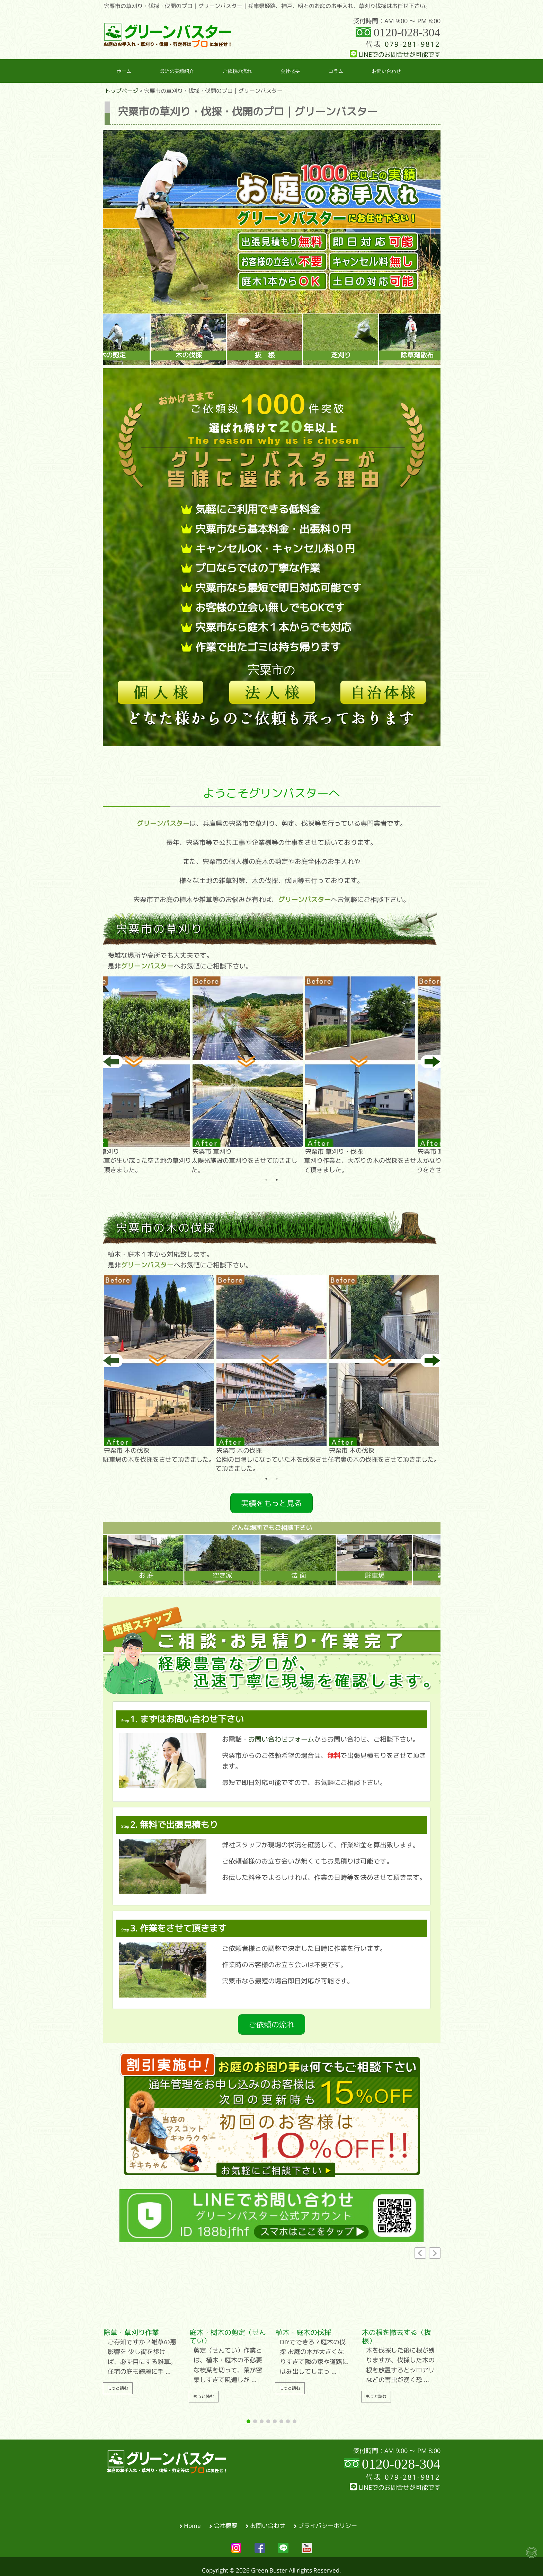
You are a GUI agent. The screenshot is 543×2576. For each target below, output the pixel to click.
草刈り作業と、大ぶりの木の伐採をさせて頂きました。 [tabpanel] (384, 1074)
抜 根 (302, 355)
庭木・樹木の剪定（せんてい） (228, 2329)
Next (430, 1062)
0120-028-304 (407, 32)
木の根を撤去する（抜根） (396, 2329)
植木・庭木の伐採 (303, 2324)
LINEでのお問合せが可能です (395, 54)
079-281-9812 (412, 44)
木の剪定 (149, 355)
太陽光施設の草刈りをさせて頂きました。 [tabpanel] (271, 1074)
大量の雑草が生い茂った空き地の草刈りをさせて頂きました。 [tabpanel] (159, 1074)
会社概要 (225, 2518)
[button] (434, 2245)
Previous (113, 1062)
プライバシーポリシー (327, 2518)
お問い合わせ (267, 2518)
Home (192, 2518)
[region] (271, 221)
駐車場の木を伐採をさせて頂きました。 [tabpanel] (159, 1368)
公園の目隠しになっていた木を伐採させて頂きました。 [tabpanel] (271, 1373)
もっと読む (117, 2381)
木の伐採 (226, 355)
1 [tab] (266, 1179)
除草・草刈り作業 (131, 2324)
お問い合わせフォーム (281, 1735)
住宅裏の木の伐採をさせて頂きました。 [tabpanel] (384, 1368)
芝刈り (378, 355)
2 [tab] (276, 1179)
